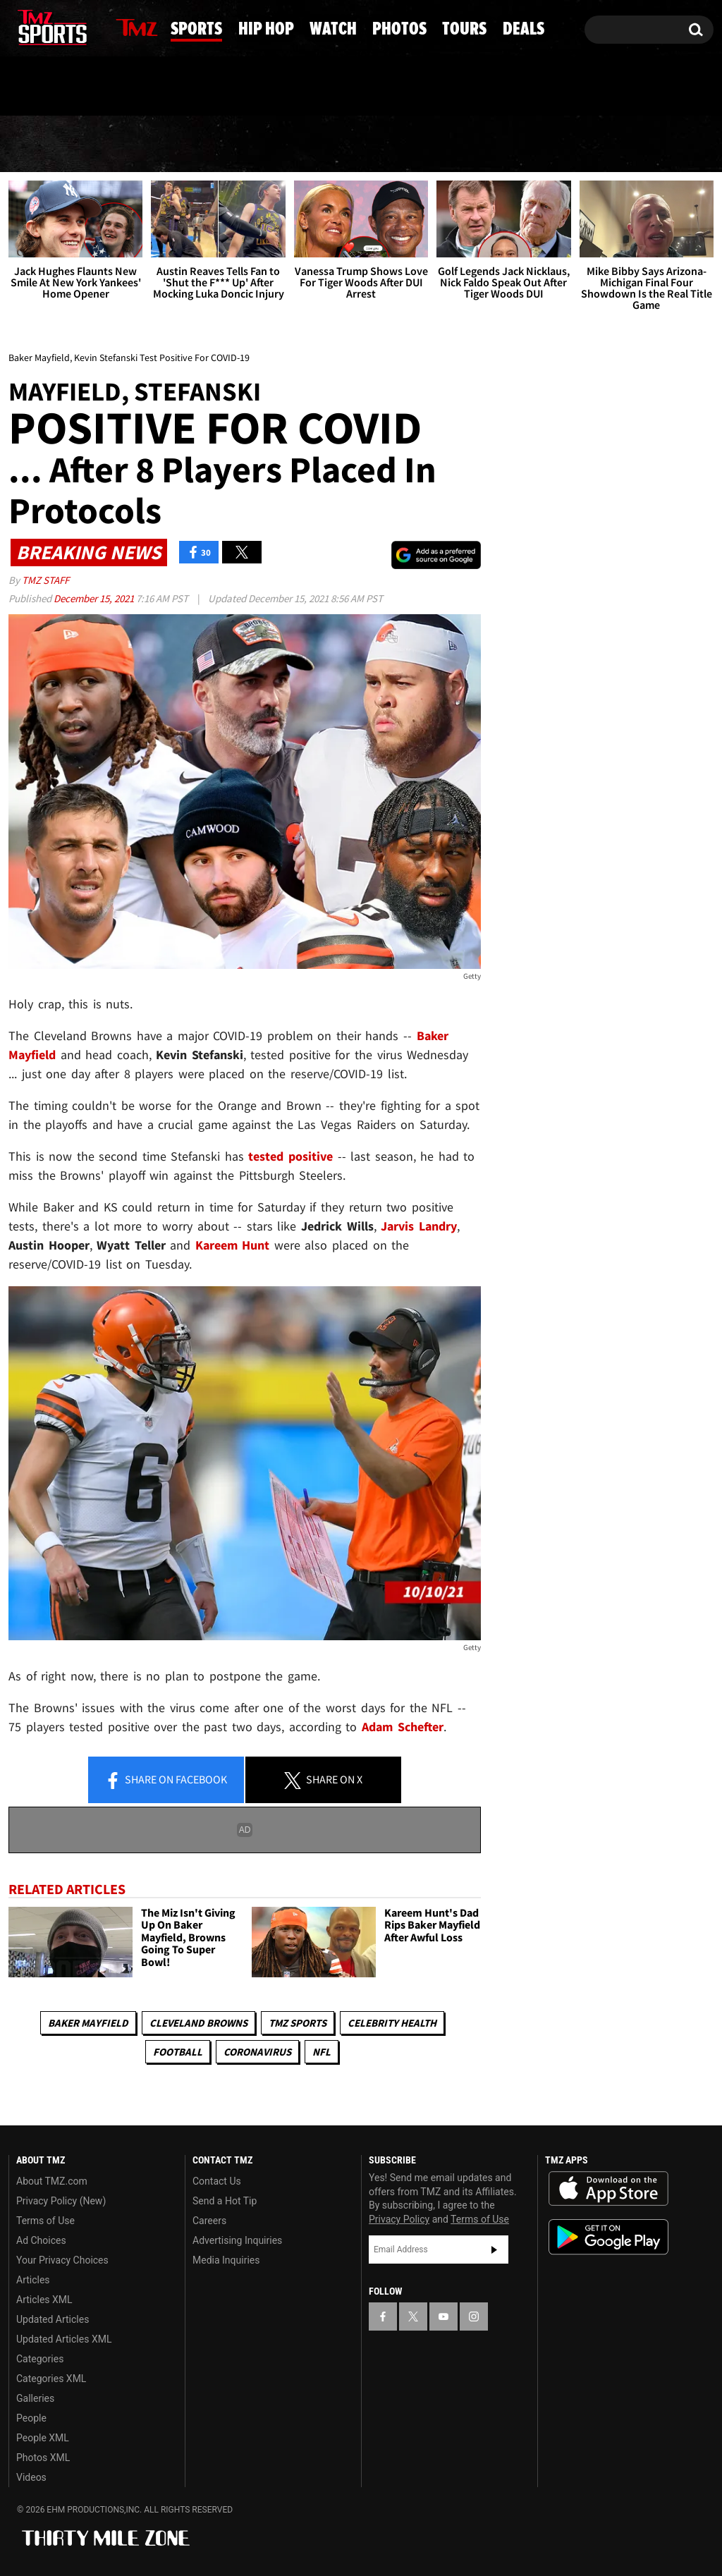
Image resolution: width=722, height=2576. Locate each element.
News (44, 144)
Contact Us (216, 2181)
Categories (39, 2358)
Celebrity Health (392, 2022)
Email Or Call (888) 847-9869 (171, 87)
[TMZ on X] (41, 26)
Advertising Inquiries (237, 2240)
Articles (33, 2279)
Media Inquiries (225, 2260)
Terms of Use (45, 2220)
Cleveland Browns (198, 2022)
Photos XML (43, 2457)
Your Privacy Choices (62, 2260)
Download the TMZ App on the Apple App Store (608, 2188)
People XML (42, 2437)
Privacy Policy (399, 2219)
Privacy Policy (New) (61, 2200)
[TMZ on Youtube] (65, 26)
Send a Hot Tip (224, 2200)
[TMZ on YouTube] (443, 2316)
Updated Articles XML (63, 2339)
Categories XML (51, 2378)
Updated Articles (52, 2319)
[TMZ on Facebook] (20, 26)
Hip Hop (253, 144)
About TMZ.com (51, 2181)
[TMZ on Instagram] (92, 26)
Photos (465, 144)
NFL (321, 2051)
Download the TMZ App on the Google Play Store (608, 2237)
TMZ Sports (297, 2022)
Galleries (35, 2398)
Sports (142, 144)
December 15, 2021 (95, 598)
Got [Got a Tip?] (53, 87)
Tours (569, 144)
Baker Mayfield (88, 2022)
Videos (31, 2477)
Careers (209, 2220)
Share (165, 1780)
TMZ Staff (45, 580)
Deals (663, 144)
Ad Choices (41, 2240)
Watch (359, 144)
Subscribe (494, 2249)
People (31, 2418)
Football (177, 2051)
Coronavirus (257, 2051)
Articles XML (44, 2299)
